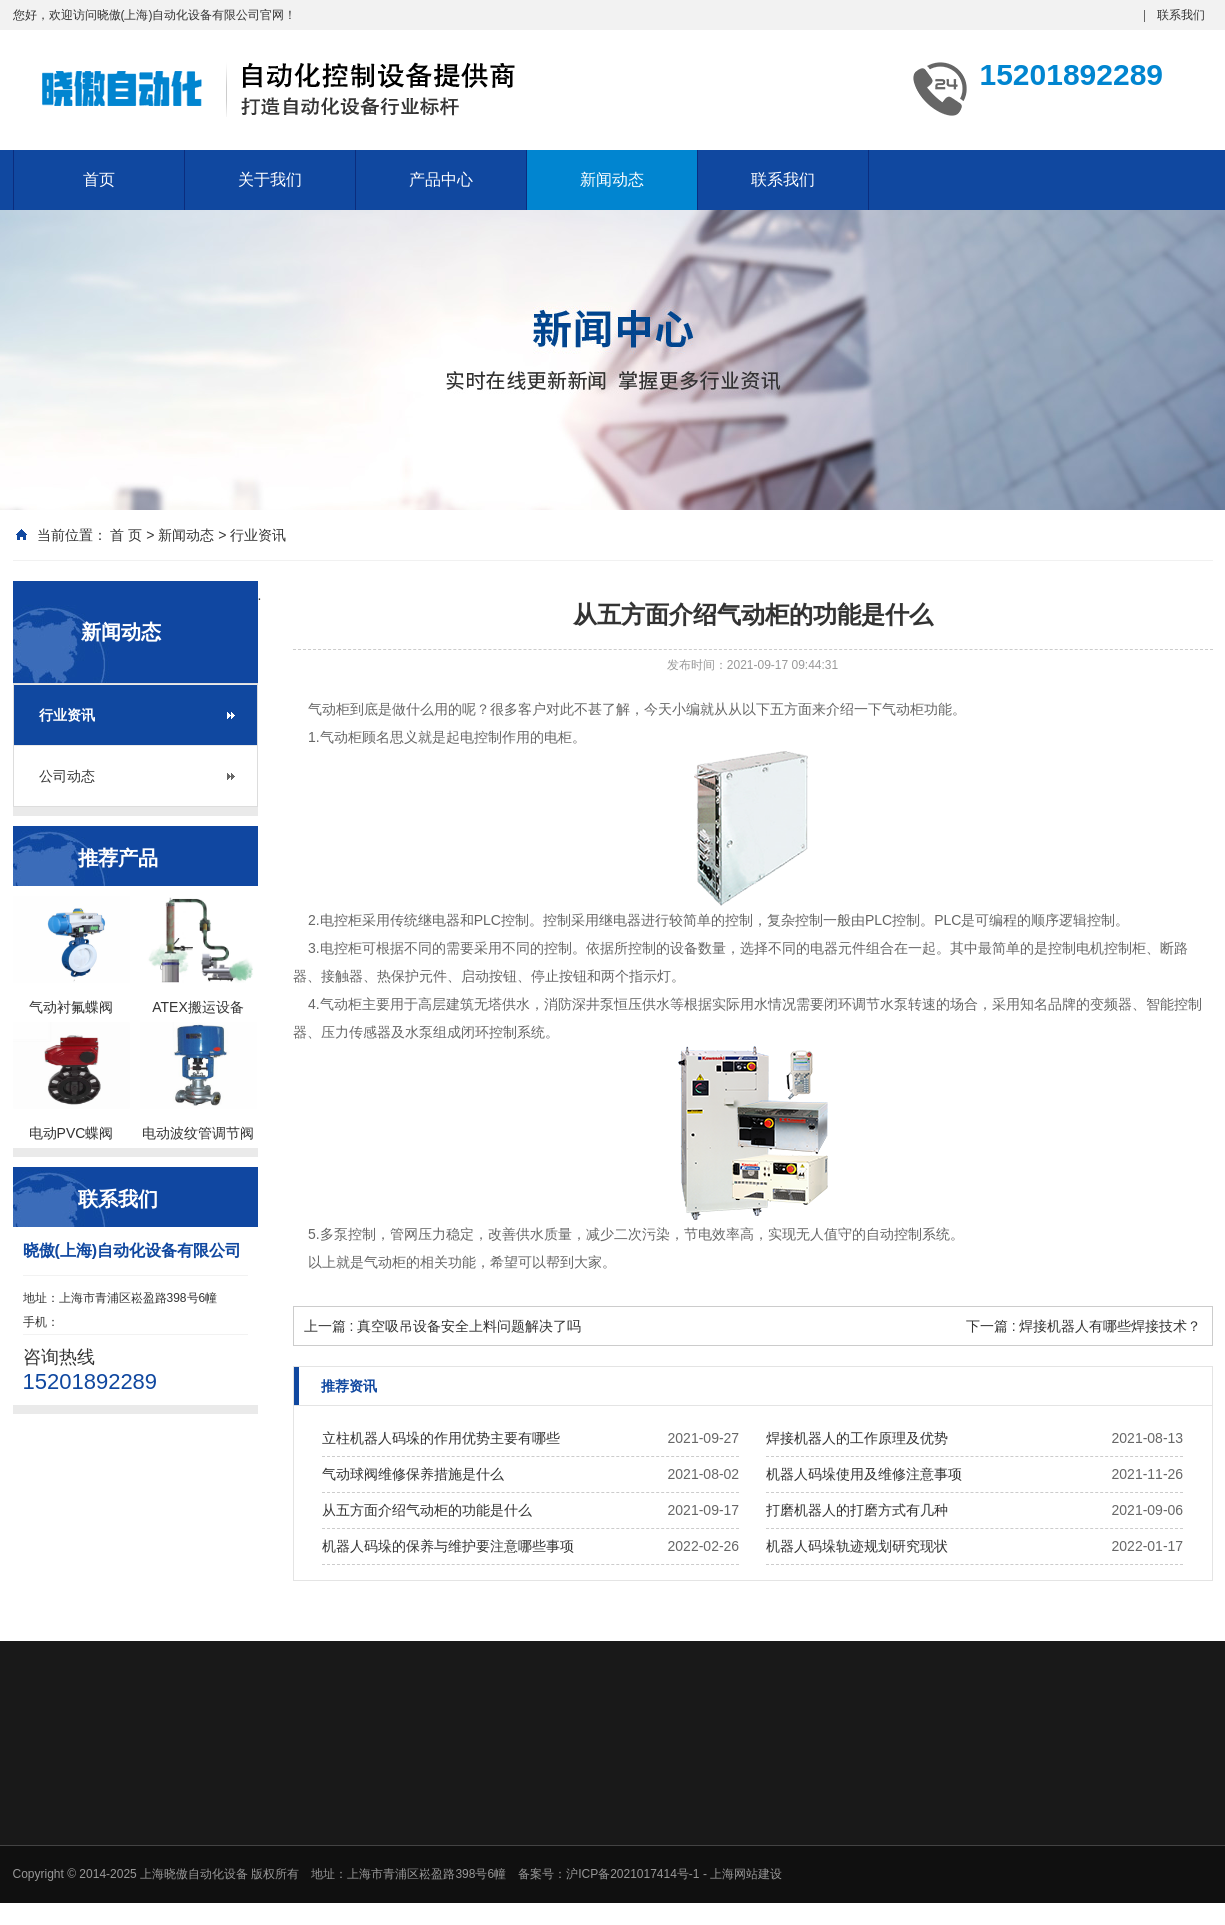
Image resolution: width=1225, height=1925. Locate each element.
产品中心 (441, 179)
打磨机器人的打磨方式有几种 (857, 1510)
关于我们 (270, 179)
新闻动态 (612, 179)
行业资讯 (258, 535)
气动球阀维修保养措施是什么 (413, 1474)
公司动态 (67, 776)
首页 (99, 179)
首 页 (126, 535)
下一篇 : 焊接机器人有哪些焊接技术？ (1084, 1326)
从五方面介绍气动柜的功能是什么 (427, 1510)
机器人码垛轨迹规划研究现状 (857, 1546)
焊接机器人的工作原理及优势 (857, 1438)
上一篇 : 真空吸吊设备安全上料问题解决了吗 (443, 1326)
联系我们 (1181, 15)
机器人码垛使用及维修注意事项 (864, 1474)
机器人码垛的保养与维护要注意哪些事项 (448, 1546)
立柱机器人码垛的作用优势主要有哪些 (441, 1438)
